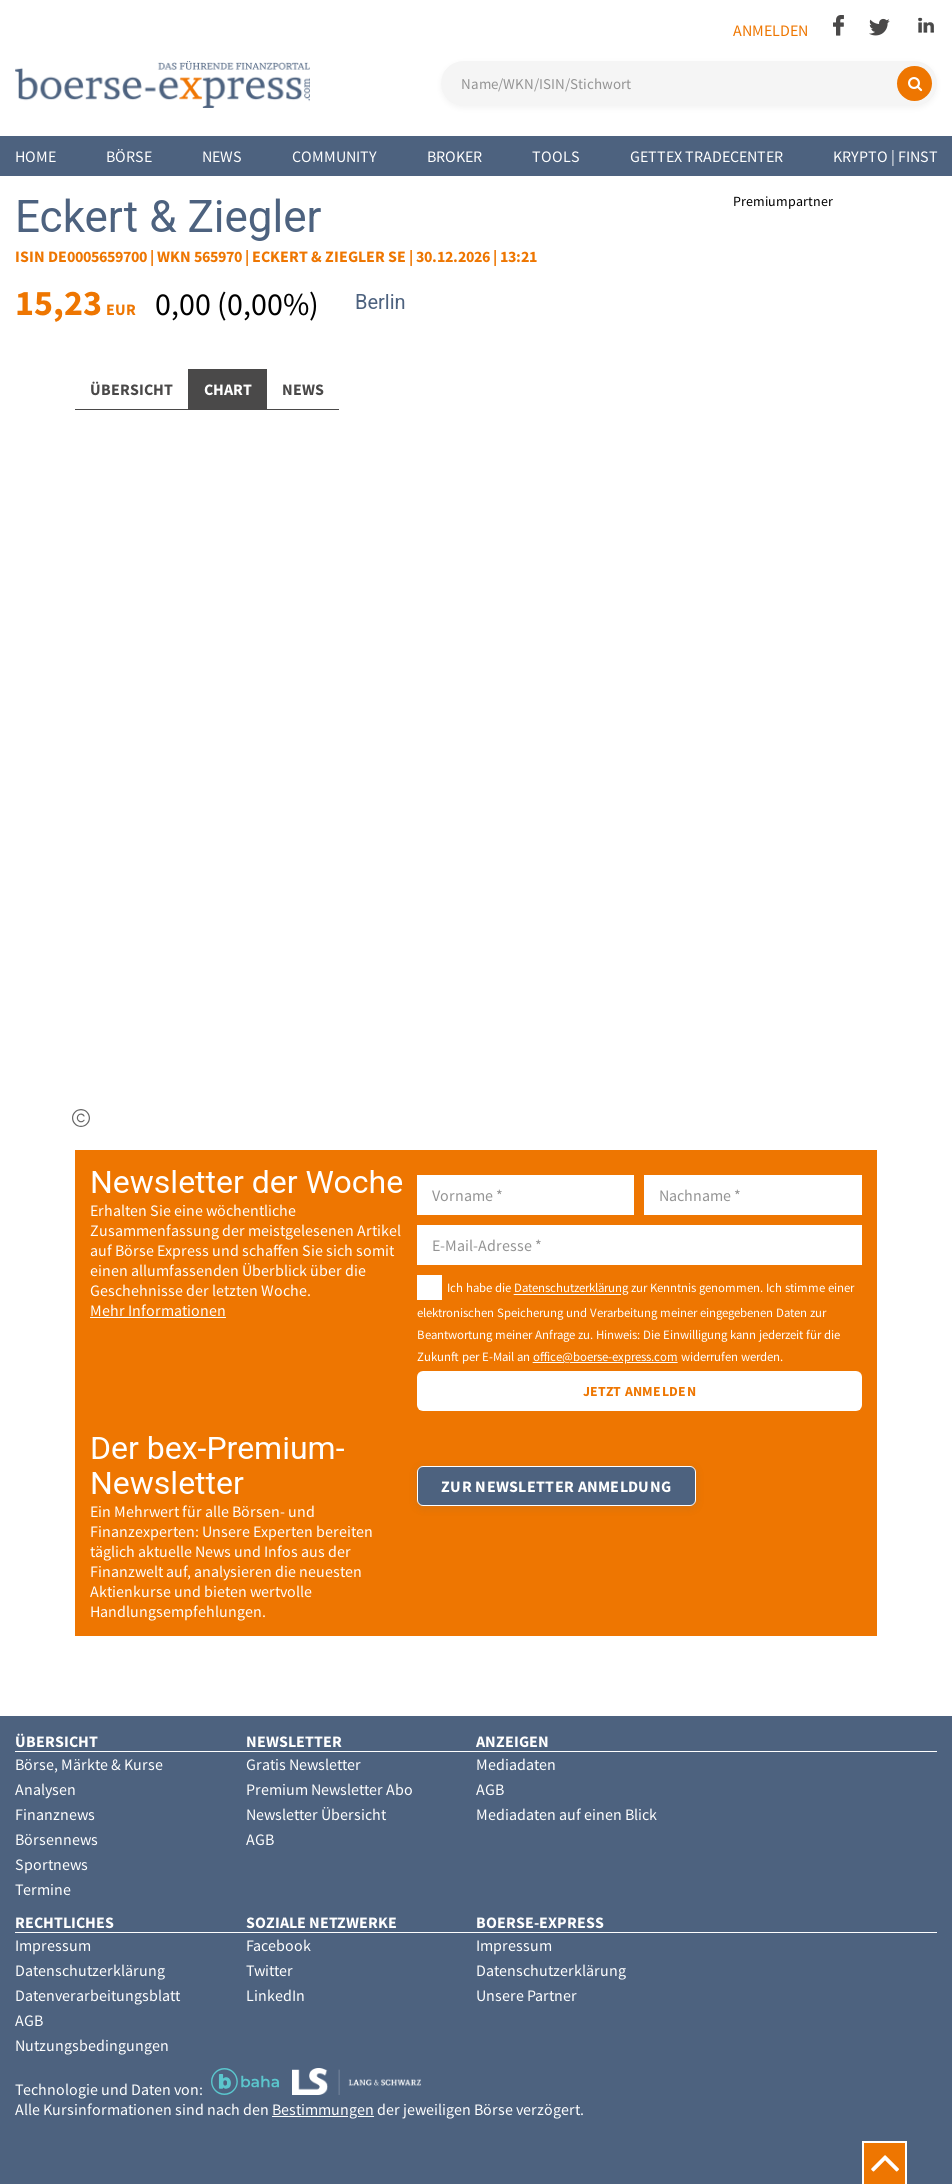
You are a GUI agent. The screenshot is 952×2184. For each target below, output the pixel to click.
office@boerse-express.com (605, 1356)
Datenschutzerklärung (571, 1288)
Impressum (53, 1945)
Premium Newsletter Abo (329, 1789)
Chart (228, 389)
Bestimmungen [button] (323, 2109)
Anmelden (770, 30)
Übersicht (131, 389)
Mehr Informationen (158, 1310)
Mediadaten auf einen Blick (566, 1814)
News (222, 156)
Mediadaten (516, 1764)
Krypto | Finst (885, 156)
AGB (260, 1839)
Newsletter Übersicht (316, 1814)
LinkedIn (275, 1995)
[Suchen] (914, 83)
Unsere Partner (526, 1995)
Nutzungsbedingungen (92, 2045)
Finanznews (55, 1814)
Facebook (278, 1945)
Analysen (45, 1789)
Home (35, 156)
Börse (129, 156)
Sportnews (51, 1864)
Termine (43, 1889)
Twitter (269, 1970)
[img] (81, 1118)
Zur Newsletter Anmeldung (557, 1491)
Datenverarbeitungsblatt (97, 1995)
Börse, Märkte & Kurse (89, 1764)
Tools (556, 156)
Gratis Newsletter (303, 1764)
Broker (454, 156)
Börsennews (56, 1839)
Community (334, 156)
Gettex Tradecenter (706, 156)
